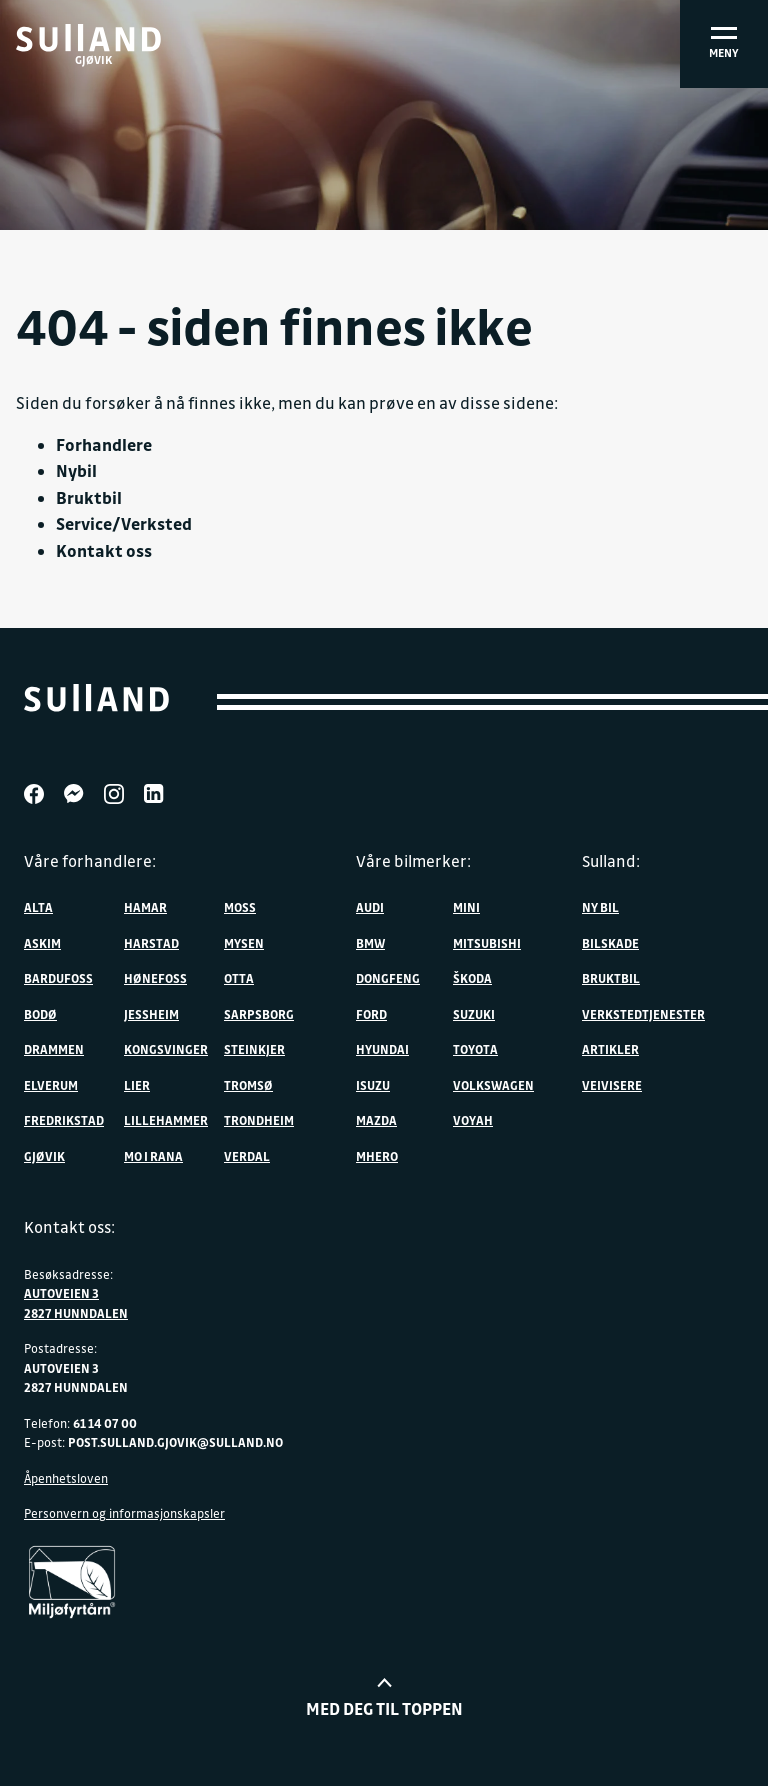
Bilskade (610, 943)
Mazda (376, 1120)
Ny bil (600, 907)
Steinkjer (254, 1049)
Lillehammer (166, 1120)
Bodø (40, 1014)
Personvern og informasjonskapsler (124, 1513)
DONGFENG (388, 978)
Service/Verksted (124, 523)
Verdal (247, 1156)
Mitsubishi (487, 943)
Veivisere (612, 1085)
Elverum (51, 1085)
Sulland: (611, 861)
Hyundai (382, 1049)
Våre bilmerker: (413, 861)
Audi (370, 907)
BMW (370, 943)
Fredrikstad (64, 1120)
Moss (240, 907)
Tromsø (248, 1085)
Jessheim (151, 1014)
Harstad (151, 943)
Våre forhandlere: (90, 861)
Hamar (145, 907)
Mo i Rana (153, 1156)
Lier (137, 1085)
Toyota (475, 1049)
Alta (38, 907)
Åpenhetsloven (66, 1478)
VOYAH (473, 1120)
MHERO (377, 1156)
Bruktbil (89, 497)
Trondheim (259, 1120)
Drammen (54, 1049)
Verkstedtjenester (643, 1014)
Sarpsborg (259, 1014)
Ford (371, 1014)
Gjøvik (44, 1156)
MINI (466, 907)
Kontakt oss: (69, 1227)
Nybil (76, 470)
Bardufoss (58, 978)
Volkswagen (493, 1085)
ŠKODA (472, 978)
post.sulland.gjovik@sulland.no (175, 1442)
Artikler (610, 1049)
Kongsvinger (166, 1049)
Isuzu (373, 1085)
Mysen (244, 943)
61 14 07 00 (105, 1423)
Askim (42, 943)
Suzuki (474, 1014)
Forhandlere (104, 444)
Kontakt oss (104, 550)
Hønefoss (155, 978)
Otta (239, 978)
